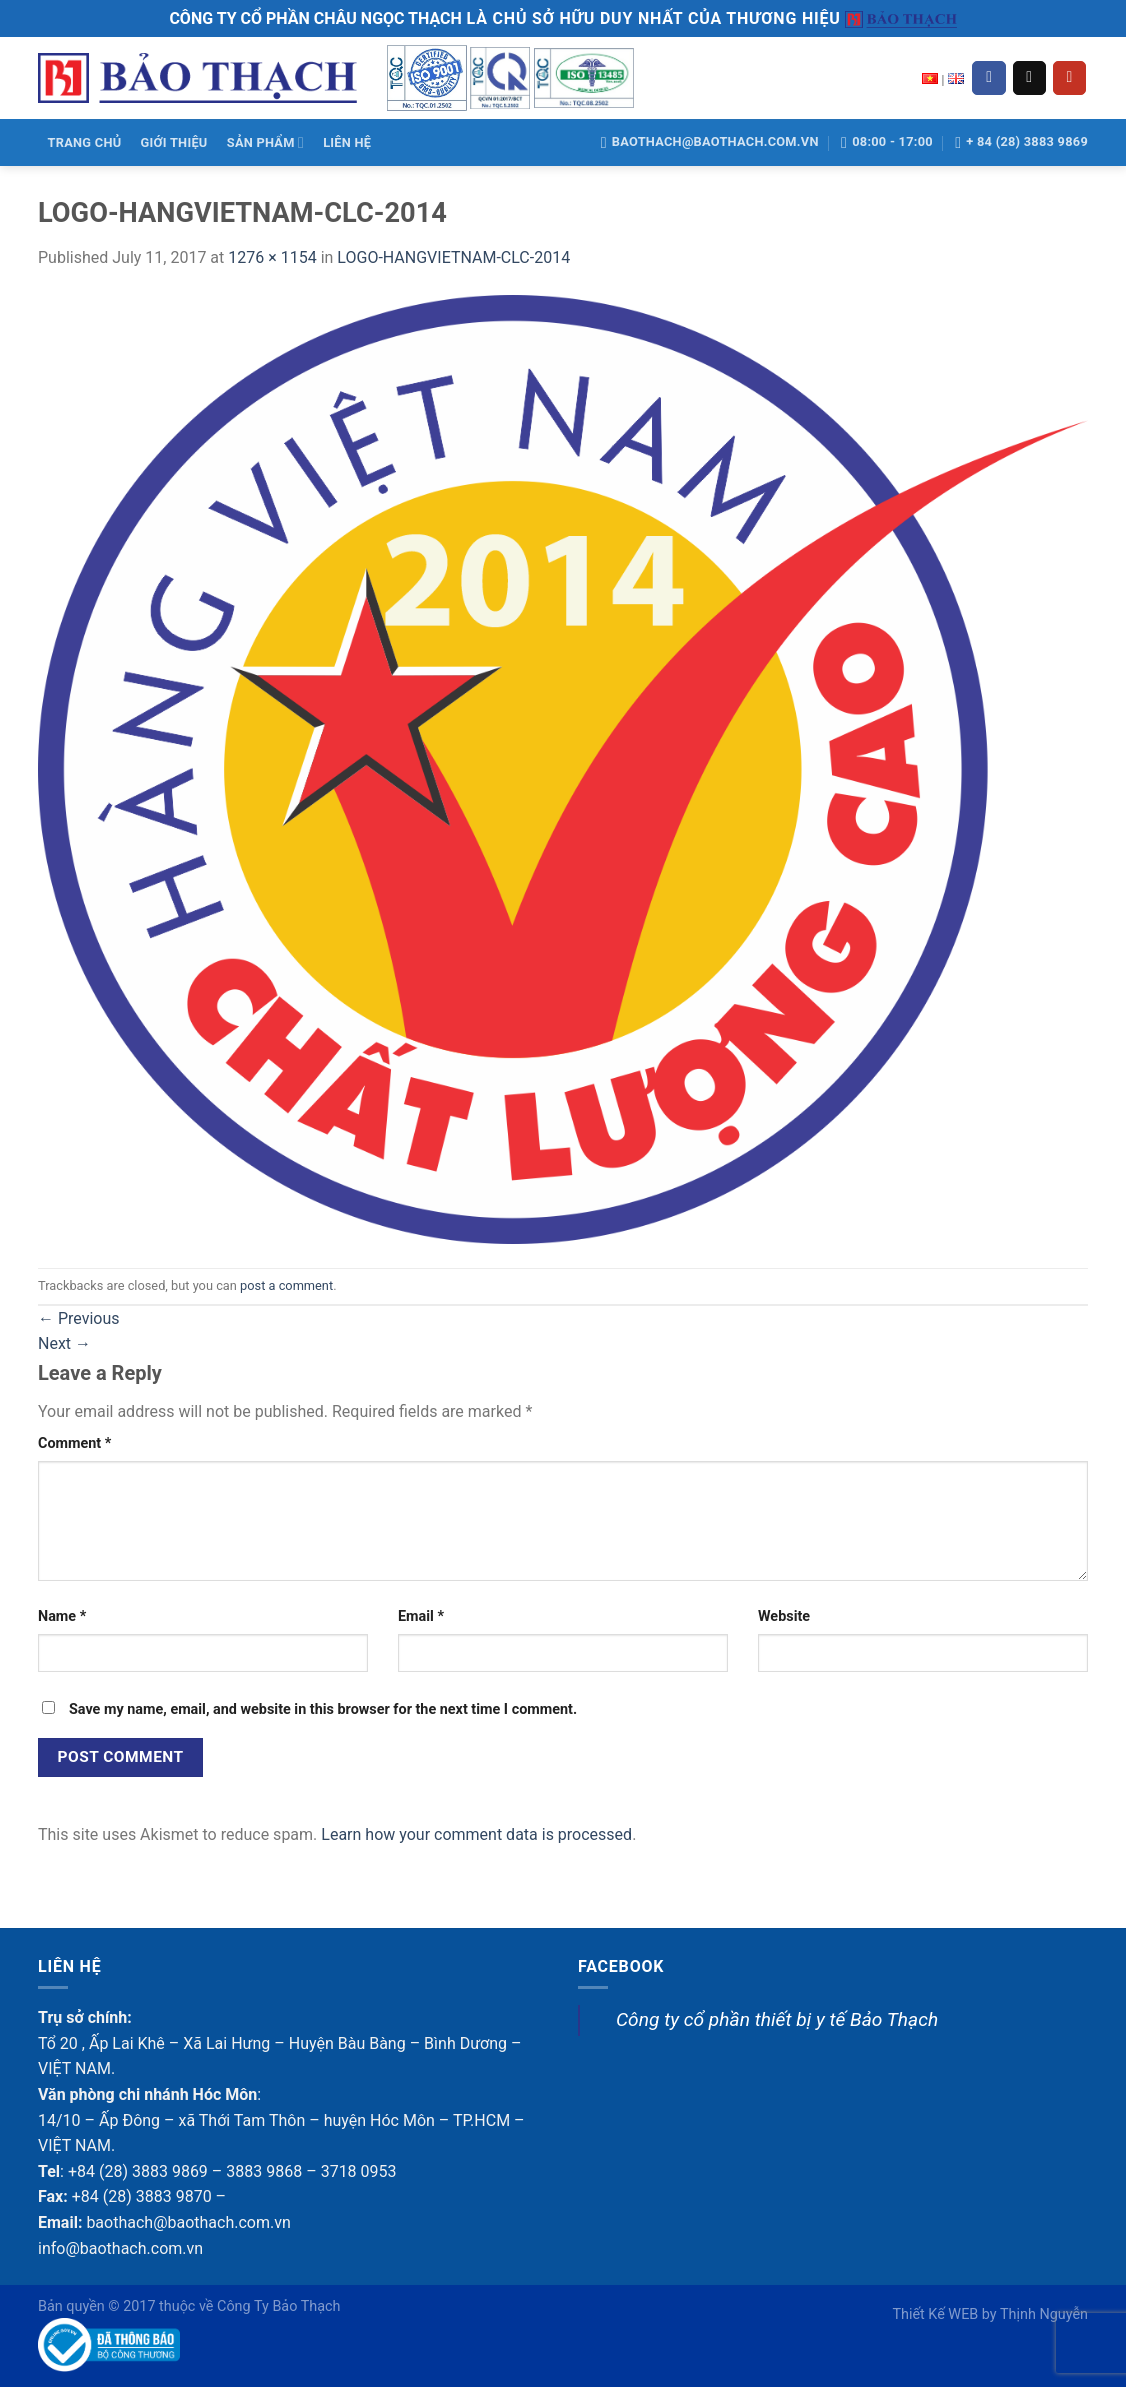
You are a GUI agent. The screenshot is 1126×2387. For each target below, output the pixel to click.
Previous (79, 1318)
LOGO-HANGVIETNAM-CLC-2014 (453, 257)
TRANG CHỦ (85, 142)
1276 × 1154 (272, 257)
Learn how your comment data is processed (476, 1834)
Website (784, 1616)
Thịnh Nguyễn (1044, 2314)
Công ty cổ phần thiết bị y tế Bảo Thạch (777, 2019)
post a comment (286, 1285)
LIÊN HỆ (347, 142)
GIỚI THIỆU (174, 142)
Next (64, 1343)
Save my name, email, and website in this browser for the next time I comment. (323, 1709)
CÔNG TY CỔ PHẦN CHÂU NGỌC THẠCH (315, 18)
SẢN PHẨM (265, 142)
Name (62, 1616)
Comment (74, 1443)
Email (421, 1616)
